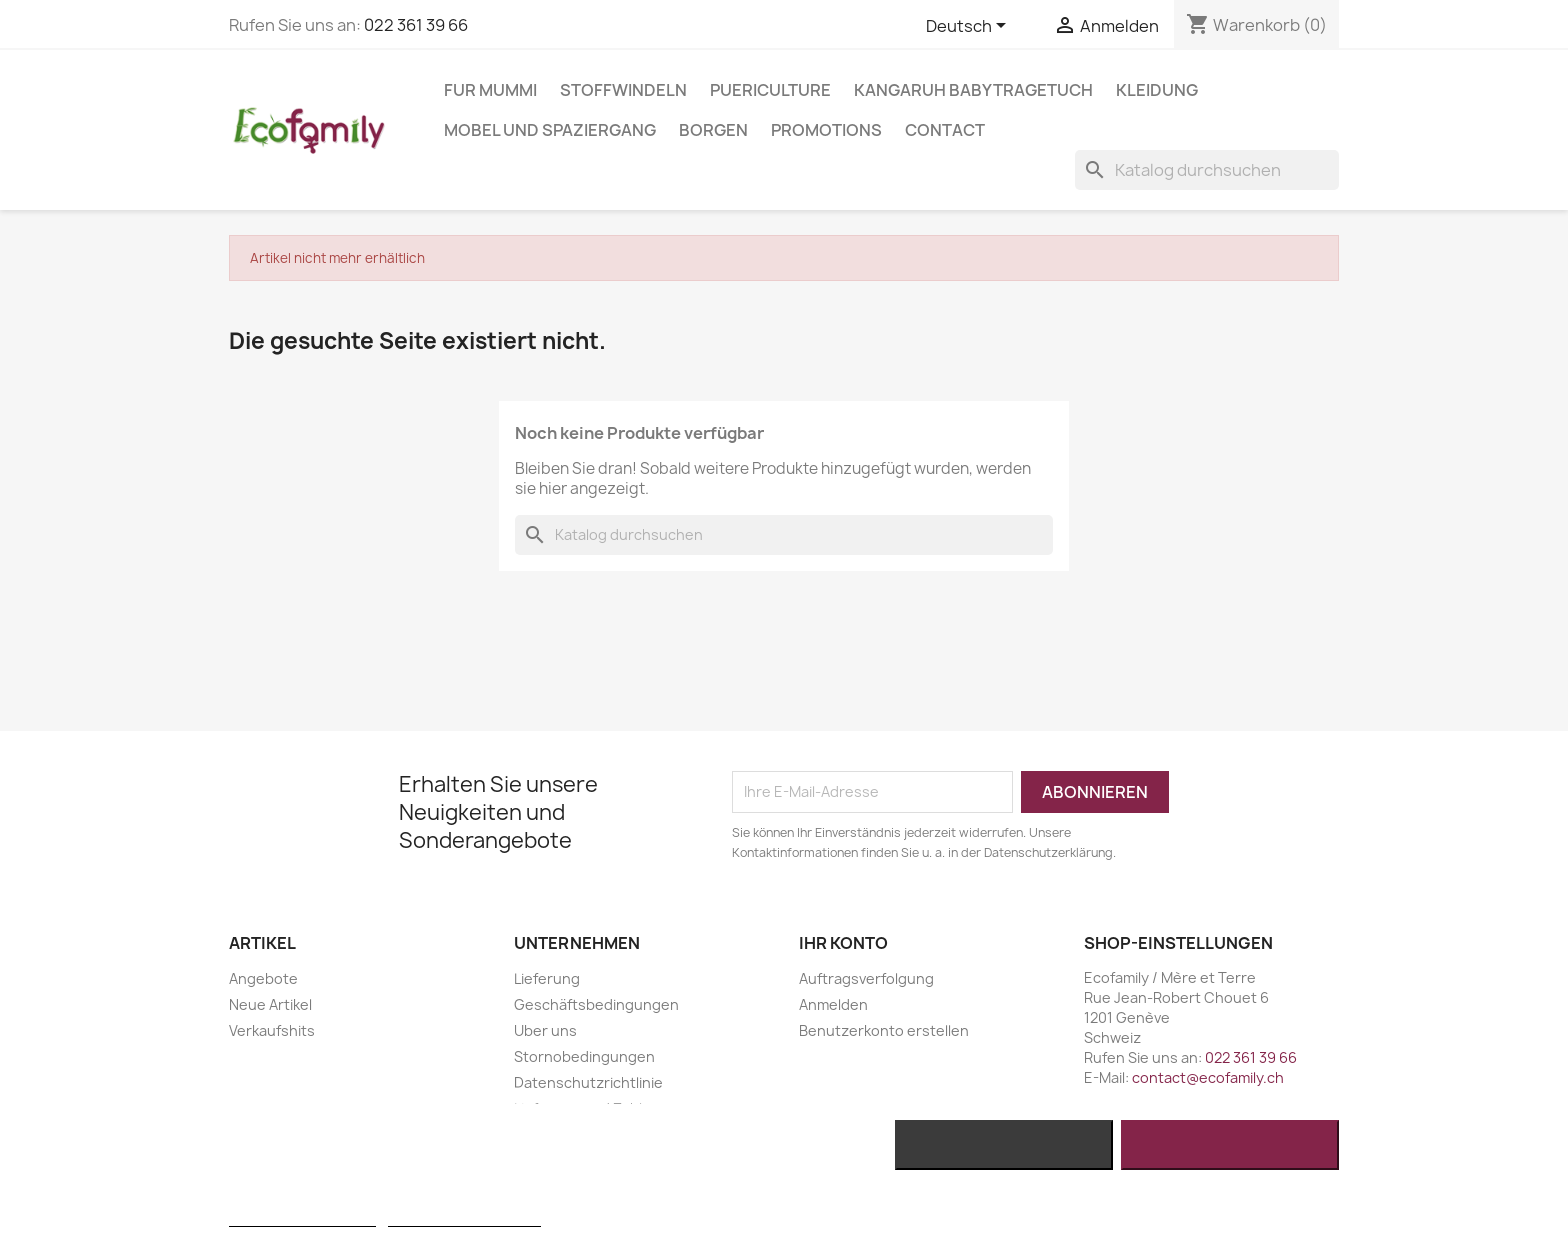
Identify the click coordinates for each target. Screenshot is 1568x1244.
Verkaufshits (272, 1030)
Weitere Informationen (302, 1217)
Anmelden (833, 1004)
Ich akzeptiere (1230, 1145)
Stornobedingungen (584, 1056)
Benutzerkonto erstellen (884, 1030)
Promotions (826, 130)
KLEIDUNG (1157, 90)
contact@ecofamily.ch (1208, 1077)
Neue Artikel (270, 1004)
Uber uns (545, 1030)
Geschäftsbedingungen (596, 1004)
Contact (945, 130)
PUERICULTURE (770, 90)
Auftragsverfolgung (866, 978)
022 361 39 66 (416, 25)
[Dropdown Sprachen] (969, 27)
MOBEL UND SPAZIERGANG (550, 130)
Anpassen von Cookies (464, 1217)
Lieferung (547, 978)
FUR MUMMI (490, 90)
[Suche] (1207, 170)
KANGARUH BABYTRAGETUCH (973, 90)
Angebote (263, 978)
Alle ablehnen (1003, 1145)
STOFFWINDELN (623, 90)
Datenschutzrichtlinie (588, 1082)
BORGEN (713, 130)
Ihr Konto (843, 943)
